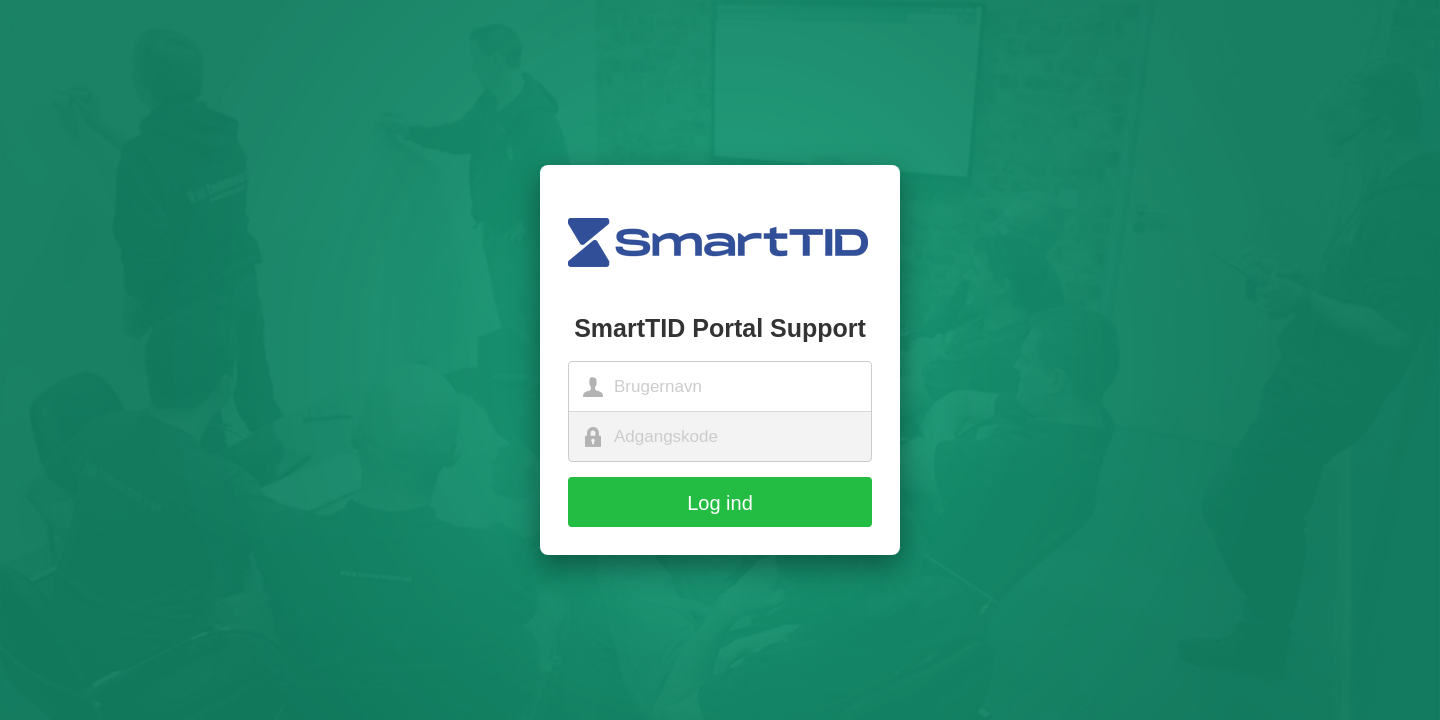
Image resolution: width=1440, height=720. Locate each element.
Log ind (720, 503)
